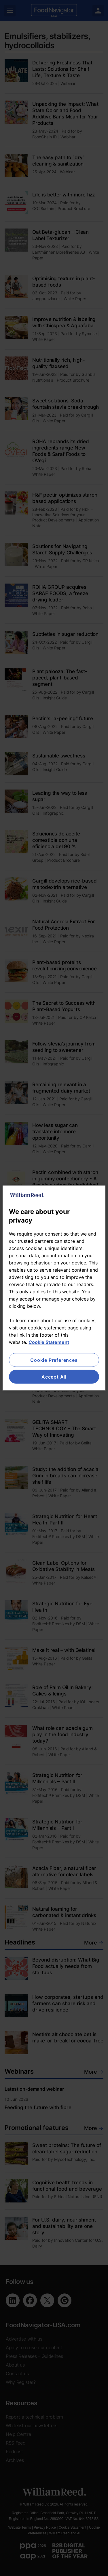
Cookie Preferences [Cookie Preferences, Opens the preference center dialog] (53, 1360)
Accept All (54, 1377)
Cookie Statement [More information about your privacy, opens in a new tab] (49, 1342)
